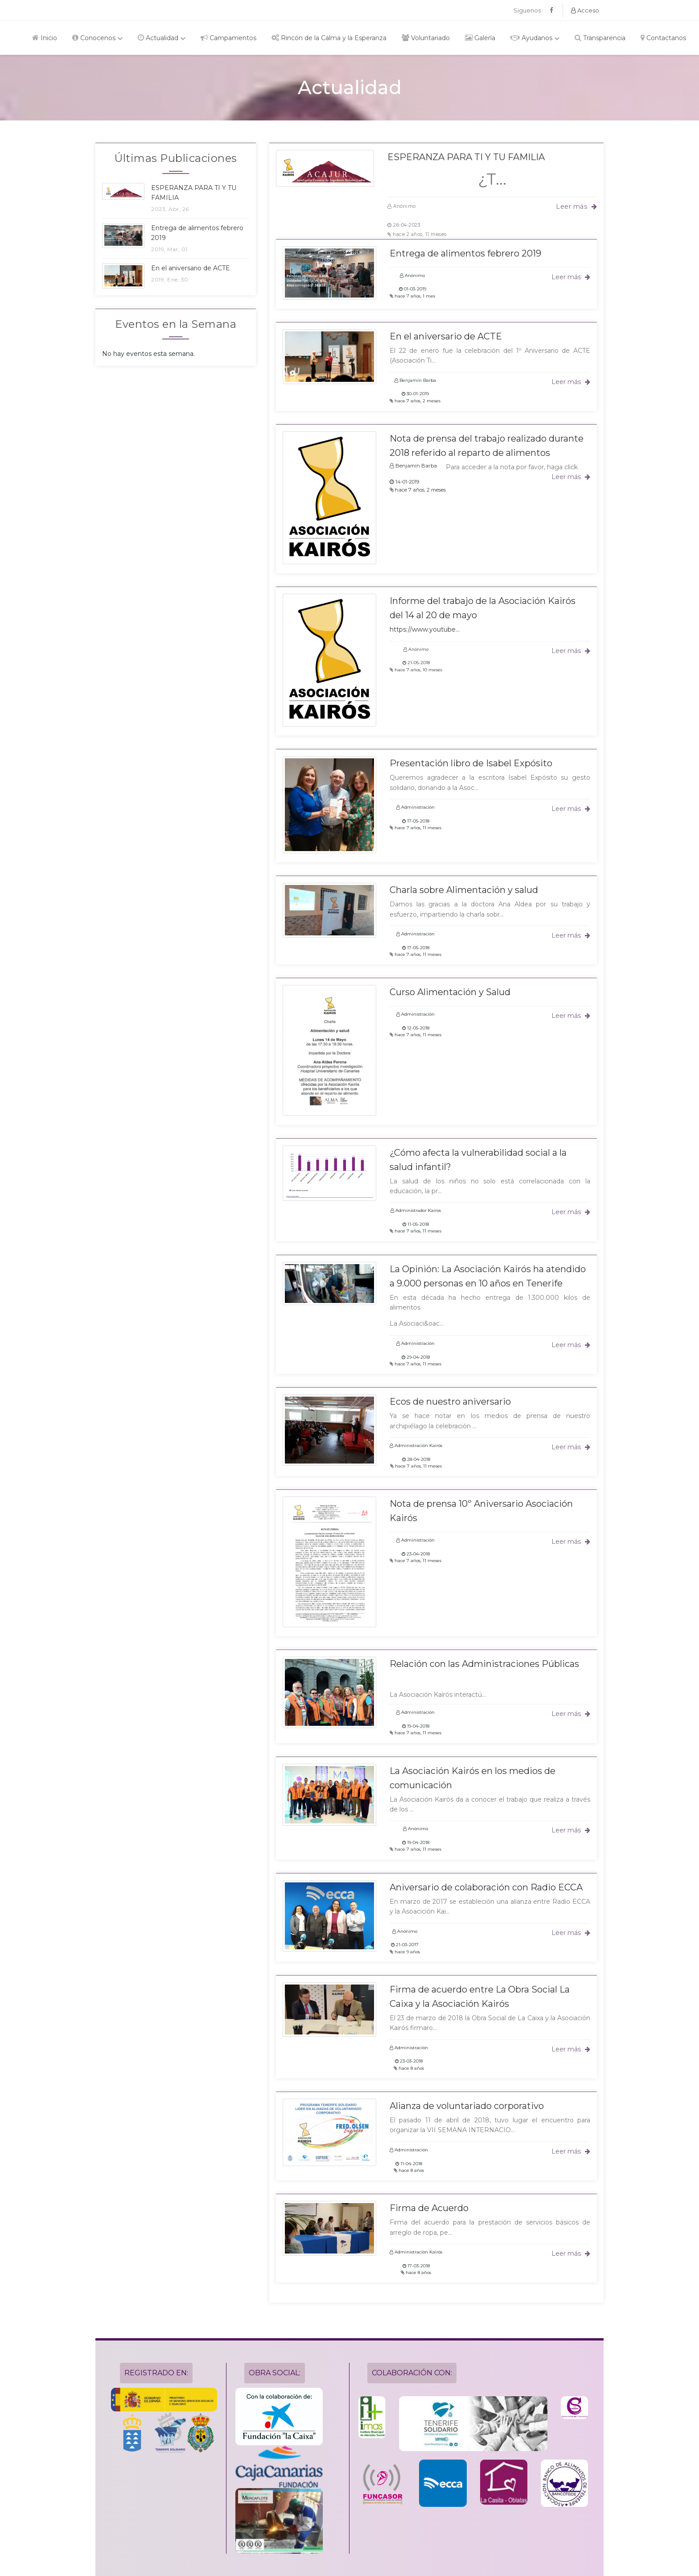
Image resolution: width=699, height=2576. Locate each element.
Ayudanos (535, 37)
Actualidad (161, 37)
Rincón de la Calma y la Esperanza (329, 37)
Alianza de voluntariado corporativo (467, 2105)
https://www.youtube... (425, 629)
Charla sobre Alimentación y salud (464, 890)
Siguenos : (528, 10)
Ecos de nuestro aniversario (450, 1401)
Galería (480, 37)
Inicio (45, 37)
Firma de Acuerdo (429, 2208)
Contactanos (663, 37)
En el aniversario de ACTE (446, 336)
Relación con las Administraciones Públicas (484, 1663)
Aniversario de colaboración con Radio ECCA (486, 1887)
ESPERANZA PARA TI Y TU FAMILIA (466, 157)
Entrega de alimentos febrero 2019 (465, 253)
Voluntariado (425, 37)
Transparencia (600, 37)
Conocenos (97, 37)
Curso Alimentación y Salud (450, 992)
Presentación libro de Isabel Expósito (471, 763)
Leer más (576, 207)
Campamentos (228, 37)
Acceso (585, 10)
